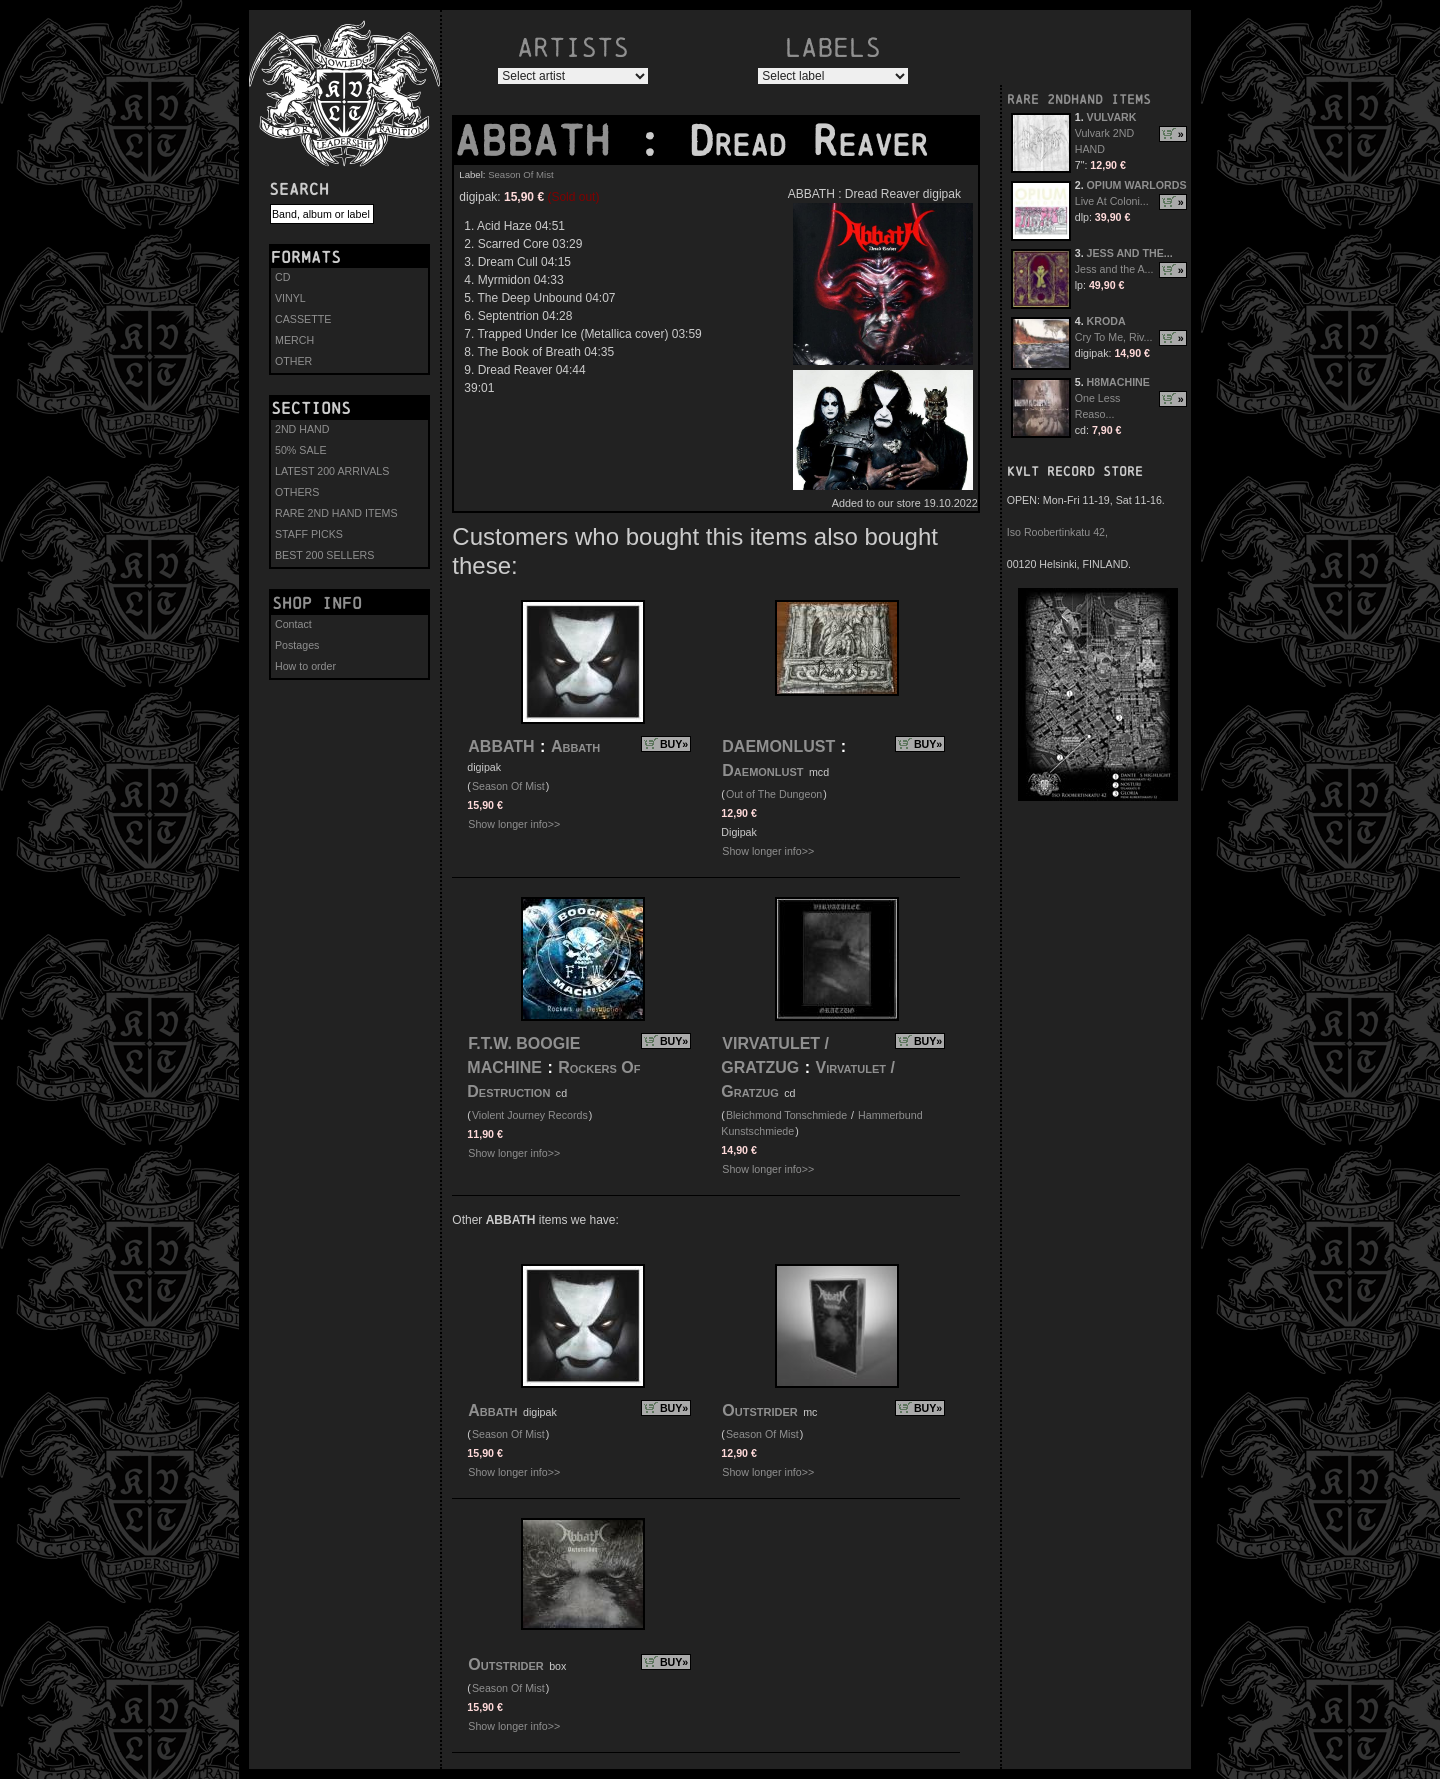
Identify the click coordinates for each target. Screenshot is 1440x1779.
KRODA (1106, 321)
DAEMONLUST (778, 746)
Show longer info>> (514, 824)
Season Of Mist (521, 174)
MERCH (294, 340)
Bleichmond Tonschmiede (786, 1115)
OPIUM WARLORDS (1137, 185)
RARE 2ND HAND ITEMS (336, 513)
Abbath (575, 746)
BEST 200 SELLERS (324, 555)
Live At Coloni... (1112, 201)
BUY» (674, 744)
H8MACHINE (1118, 382)
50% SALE (301, 450)
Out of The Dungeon (774, 794)
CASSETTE (303, 319)
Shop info (317, 603)
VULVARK (1112, 117)
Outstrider (759, 1410)
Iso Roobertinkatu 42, (1057, 532)
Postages (297, 645)
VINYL (290, 298)
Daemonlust (762, 770)
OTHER (293, 361)
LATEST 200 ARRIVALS (332, 471)
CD (282, 277)
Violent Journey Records (530, 1115)
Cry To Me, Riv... (1114, 337)
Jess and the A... (1114, 269)
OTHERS (297, 492)
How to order (305, 666)
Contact (293, 624)
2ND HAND (302, 429)
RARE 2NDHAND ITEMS (1079, 99)
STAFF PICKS (309, 534)
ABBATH (545, 141)
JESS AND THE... (1130, 253)
